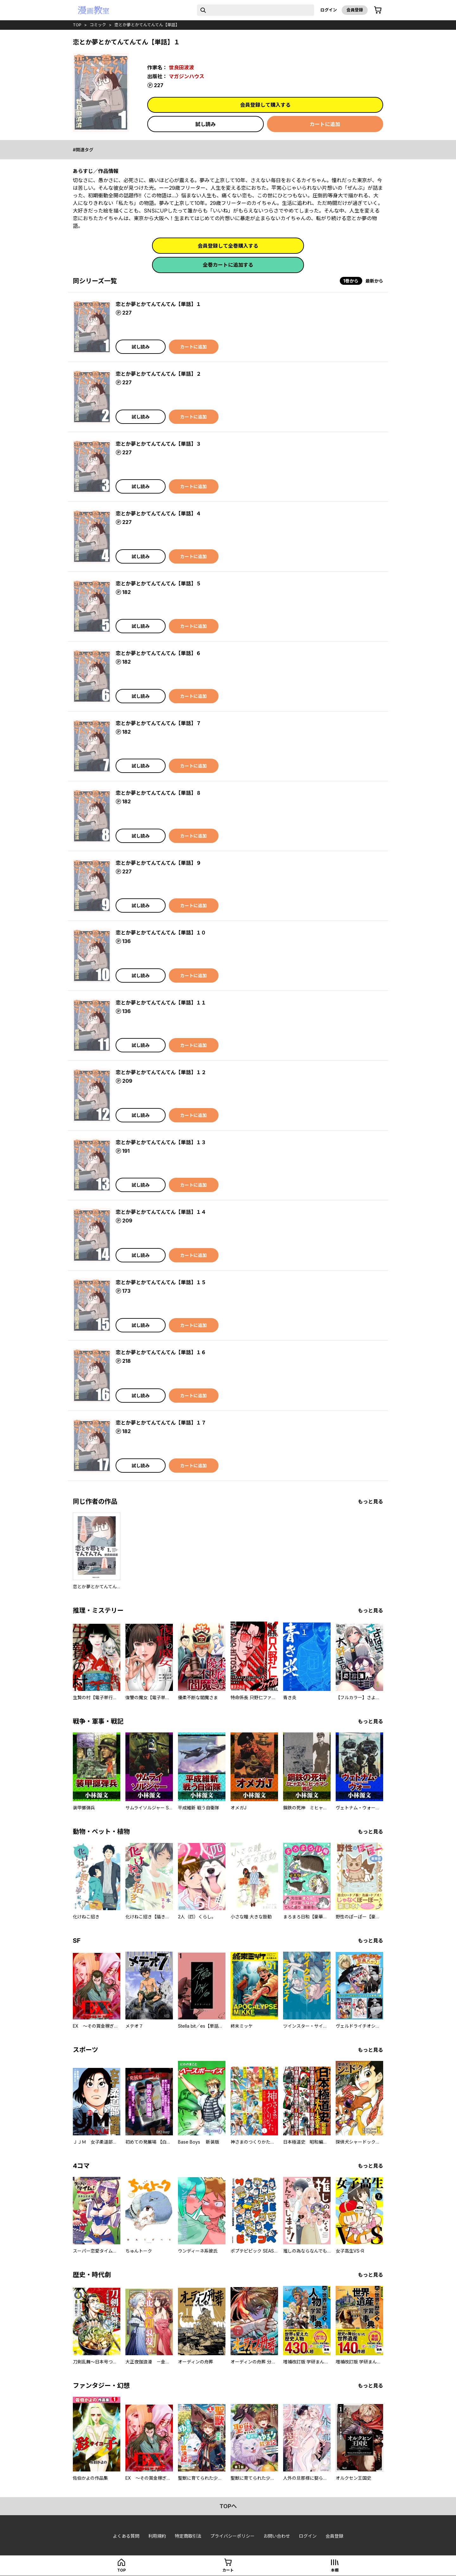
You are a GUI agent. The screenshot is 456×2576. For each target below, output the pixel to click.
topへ (228, 2506)
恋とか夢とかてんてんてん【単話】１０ (161, 932)
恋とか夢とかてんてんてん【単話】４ (158, 513)
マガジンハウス (186, 76)
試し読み (205, 124)
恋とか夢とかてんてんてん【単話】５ (158, 583)
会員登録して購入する (265, 105)
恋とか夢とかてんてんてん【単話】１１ (161, 1002)
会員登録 (354, 9)
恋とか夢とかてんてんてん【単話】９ (158, 863)
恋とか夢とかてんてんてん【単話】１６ (161, 1352)
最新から (374, 281)
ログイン (328, 9)
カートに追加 (325, 124)
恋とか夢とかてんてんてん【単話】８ (158, 793)
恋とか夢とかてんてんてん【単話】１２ (161, 1072)
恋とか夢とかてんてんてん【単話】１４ (161, 1212)
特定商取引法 (188, 2536)
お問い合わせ (276, 2536)
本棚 (335, 2570)
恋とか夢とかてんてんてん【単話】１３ (161, 1142)
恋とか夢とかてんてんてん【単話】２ (158, 374)
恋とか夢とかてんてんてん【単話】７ (158, 723)
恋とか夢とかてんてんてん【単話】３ (158, 444)
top (77, 24)
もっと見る (370, 1501)
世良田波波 (181, 67)
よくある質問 (126, 2536)
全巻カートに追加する (228, 265)
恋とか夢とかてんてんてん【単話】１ (158, 304)
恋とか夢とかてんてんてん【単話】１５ (161, 1282)
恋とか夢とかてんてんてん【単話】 (147, 24)
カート (228, 2570)
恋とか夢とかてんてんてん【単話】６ (158, 653)
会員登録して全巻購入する (228, 246)
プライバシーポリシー (232, 2536)
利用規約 (157, 2536)
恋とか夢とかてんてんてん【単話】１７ (161, 1422)
